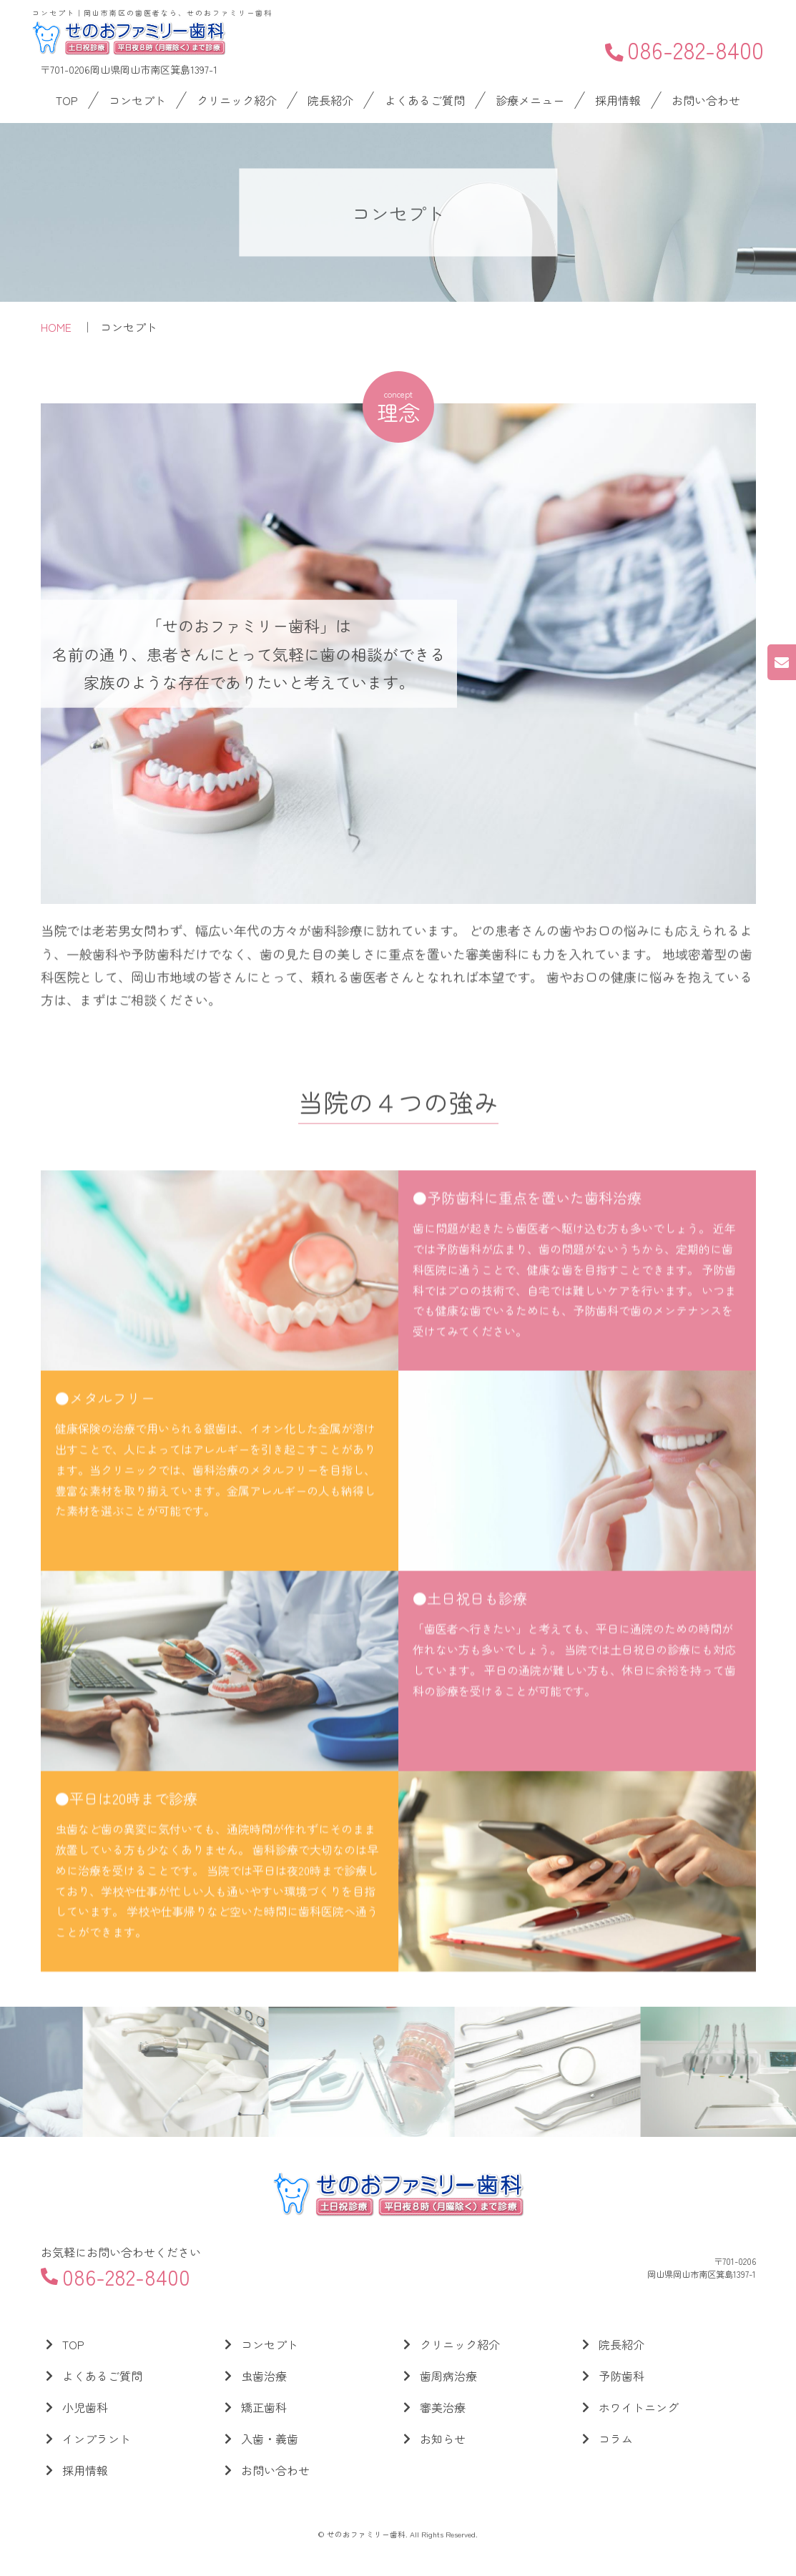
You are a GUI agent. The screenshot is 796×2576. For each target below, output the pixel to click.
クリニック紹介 (237, 100)
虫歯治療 (264, 2375)
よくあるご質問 (425, 100)
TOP (67, 100)
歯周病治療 (448, 2375)
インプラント (96, 2438)
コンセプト (137, 100)
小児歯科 (85, 2407)
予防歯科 (621, 2375)
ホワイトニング (639, 2407)
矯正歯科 (264, 2407)
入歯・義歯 (269, 2438)
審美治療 (443, 2407)
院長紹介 (330, 100)
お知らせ (443, 2438)
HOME (56, 326)
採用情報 (618, 100)
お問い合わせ (706, 100)
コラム (616, 2438)
